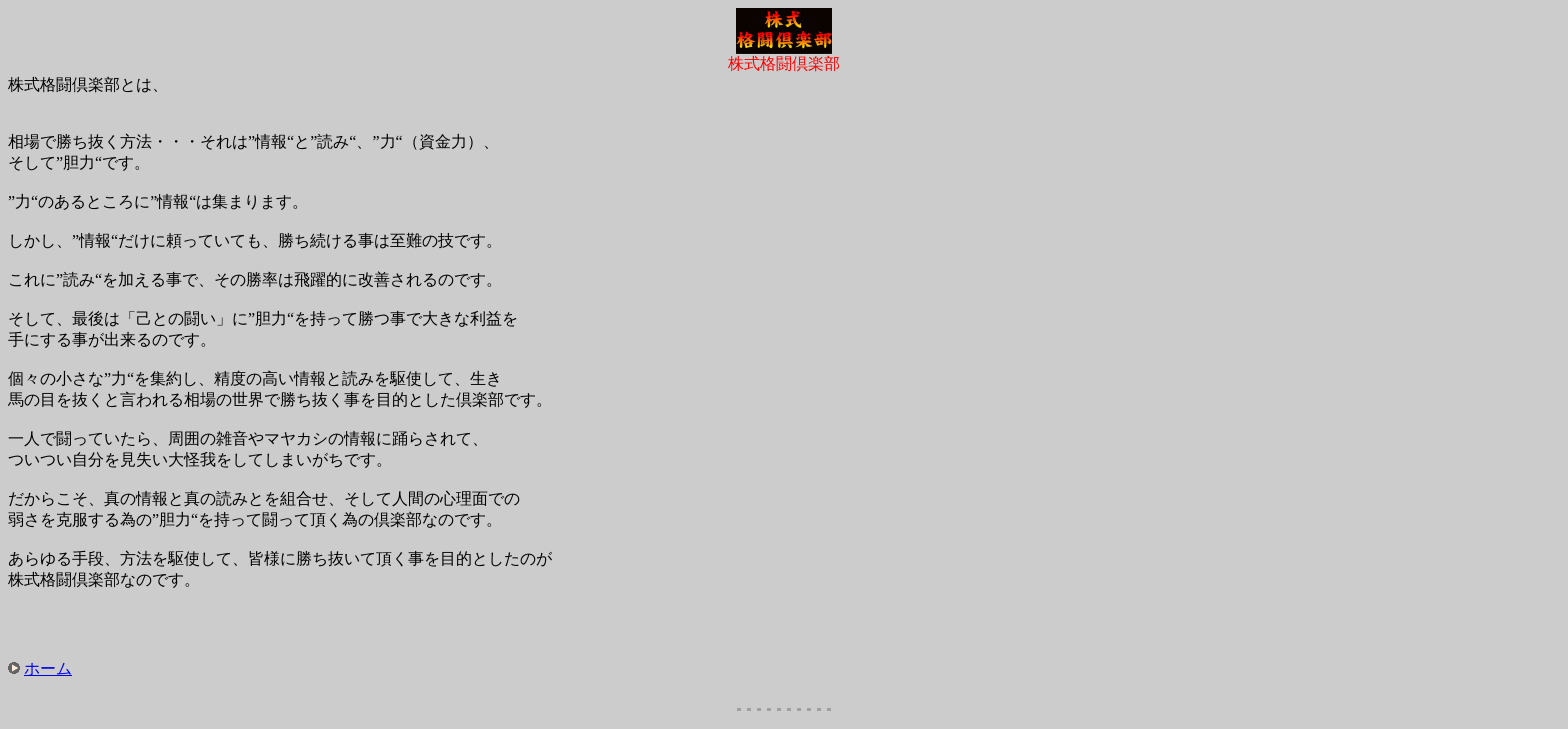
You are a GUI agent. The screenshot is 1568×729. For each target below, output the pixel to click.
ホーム (48, 668)
